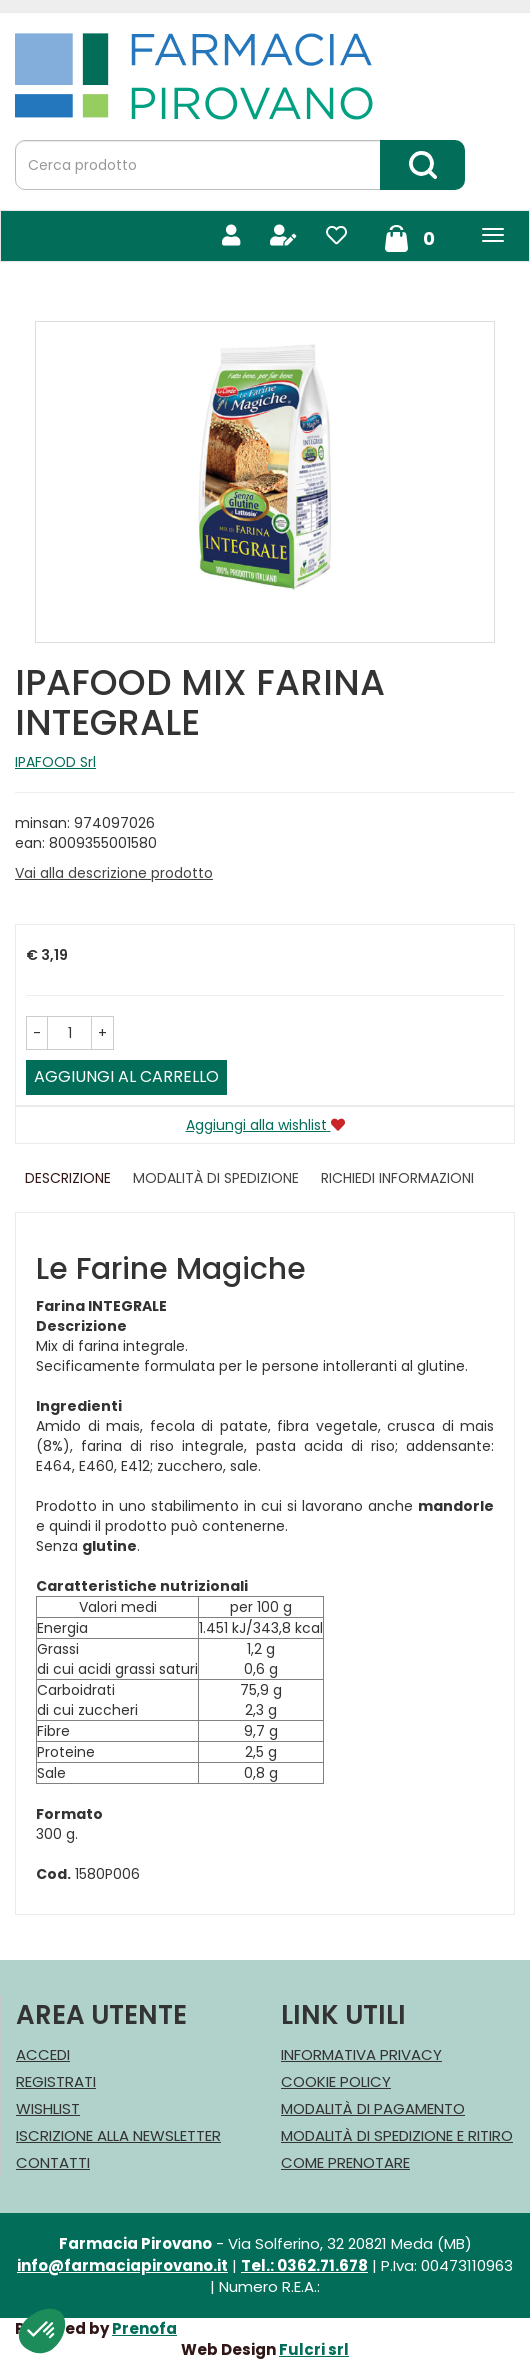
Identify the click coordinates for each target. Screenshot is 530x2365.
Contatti (53, 2162)
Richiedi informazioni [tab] (397, 1178)
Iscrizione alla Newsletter (118, 2135)
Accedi (43, 2054)
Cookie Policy (336, 2081)
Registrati (56, 2081)
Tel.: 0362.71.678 (304, 2265)
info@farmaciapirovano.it (122, 2265)
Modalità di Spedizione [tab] (216, 1178)
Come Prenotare (345, 2162)
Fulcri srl (314, 2349)
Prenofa (144, 2328)
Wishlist (48, 2108)
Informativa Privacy (361, 2054)
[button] (37, 1033)
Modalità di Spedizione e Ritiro (397, 2135)
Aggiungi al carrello (126, 1076)
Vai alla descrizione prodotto (114, 873)
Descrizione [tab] (68, 1178)
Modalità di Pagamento (373, 2108)
